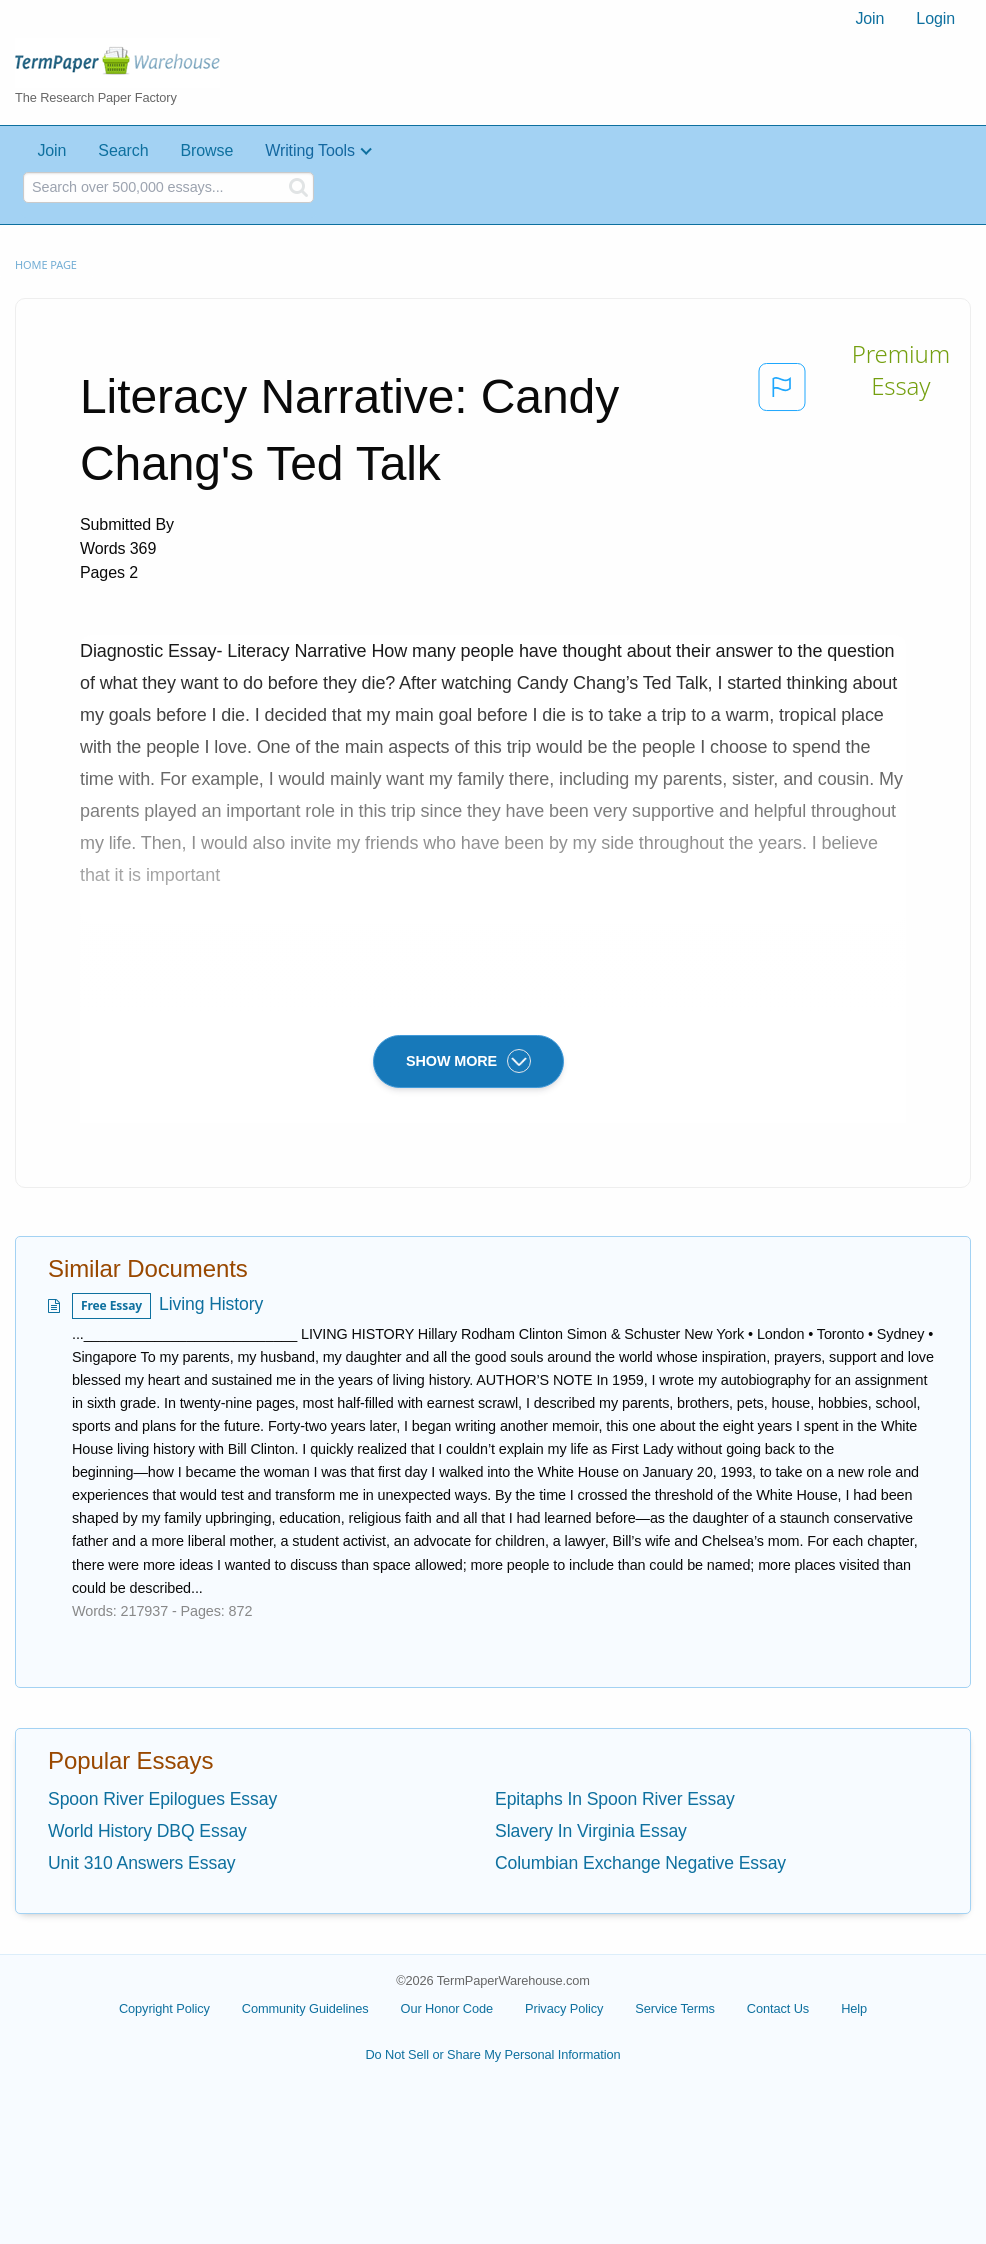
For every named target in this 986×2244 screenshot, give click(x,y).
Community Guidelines (305, 2008)
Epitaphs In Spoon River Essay (615, 1799)
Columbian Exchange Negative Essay (640, 1863)
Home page (46, 264)
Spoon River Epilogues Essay (162, 1799)
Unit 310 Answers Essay (142, 1863)
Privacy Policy (564, 2008)
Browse (206, 150)
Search (123, 150)
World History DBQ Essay (147, 1831)
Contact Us (778, 2008)
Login (935, 18)
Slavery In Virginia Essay (591, 1831)
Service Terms (675, 2008)
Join (869, 18)
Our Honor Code (447, 2008)
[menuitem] (869, 19)
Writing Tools (310, 150)
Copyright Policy (164, 2008)
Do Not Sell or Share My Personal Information (492, 2054)
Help (854, 2008)
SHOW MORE (468, 1061)
